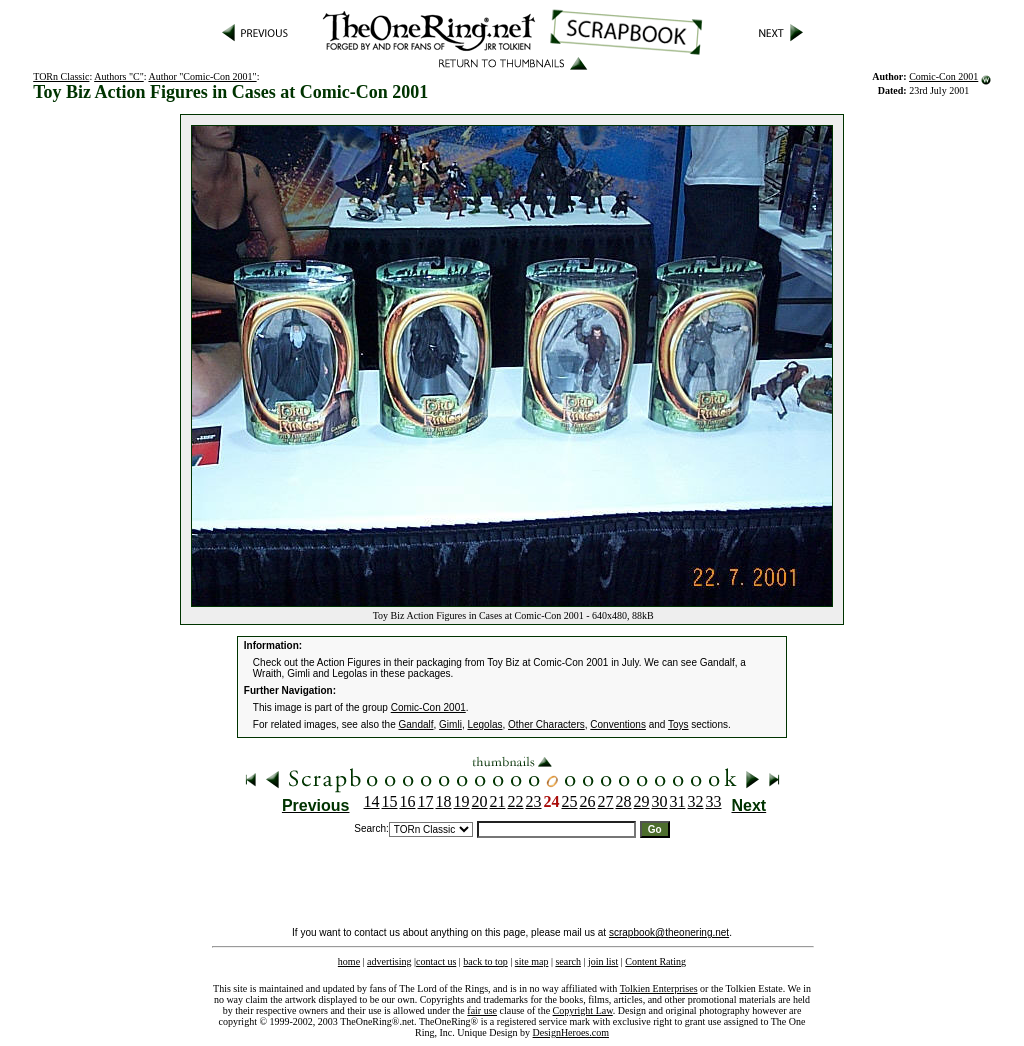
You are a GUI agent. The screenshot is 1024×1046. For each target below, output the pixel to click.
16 (408, 801)
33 (714, 801)
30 (660, 801)
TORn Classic (61, 76)
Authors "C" (119, 76)
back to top (485, 961)
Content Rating (655, 961)
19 (462, 801)
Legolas (484, 724)
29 (642, 801)
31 (678, 801)
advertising (389, 961)
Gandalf (416, 724)
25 (570, 801)
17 (426, 801)
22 (516, 801)
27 (606, 801)
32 (696, 801)
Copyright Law (583, 1010)
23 (534, 801)
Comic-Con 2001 (943, 76)
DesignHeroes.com (571, 1032)
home (349, 961)
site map (532, 961)
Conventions (618, 724)
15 (390, 801)
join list (603, 961)
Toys (678, 724)
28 (624, 801)
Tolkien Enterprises (659, 988)
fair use (482, 1010)
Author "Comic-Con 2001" (202, 76)
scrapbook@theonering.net (669, 932)
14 (372, 801)
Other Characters (546, 724)
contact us (436, 961)
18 (444, 801)
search (568, 961)
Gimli (450, 724)
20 (480, 801)
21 (498, 801)
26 (588, 801)
